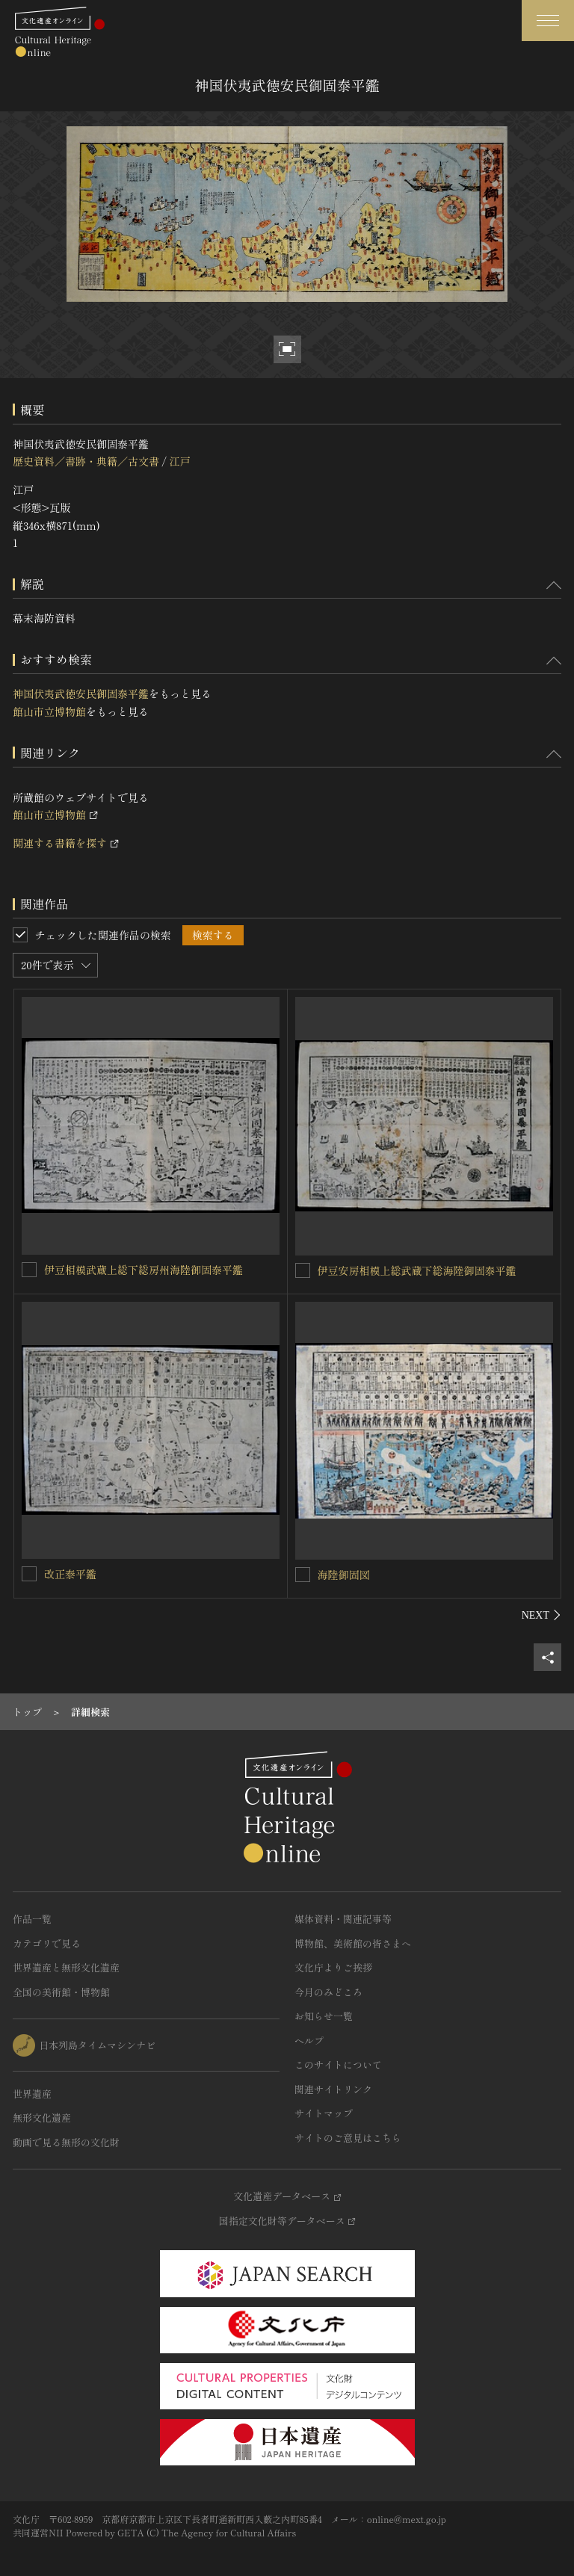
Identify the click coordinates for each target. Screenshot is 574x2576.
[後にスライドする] (541, 1615)
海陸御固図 (344, 1574)
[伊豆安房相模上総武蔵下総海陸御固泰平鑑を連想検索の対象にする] (302, 1270)
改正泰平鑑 (70, 1573)
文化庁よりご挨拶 (333, 1967)
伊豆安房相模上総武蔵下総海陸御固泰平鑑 (417, 1270)
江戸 (179, 461)
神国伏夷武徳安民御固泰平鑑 (81, 693)
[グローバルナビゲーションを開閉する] (548, 20)
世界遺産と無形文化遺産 (66, 1967)
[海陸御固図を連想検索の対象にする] (302, 1574)
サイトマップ (323, 2113)
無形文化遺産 (42, 2117)
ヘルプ (309, 2040)
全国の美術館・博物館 (61, 1992)
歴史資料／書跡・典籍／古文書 (86, 461)
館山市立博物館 (49, 711)
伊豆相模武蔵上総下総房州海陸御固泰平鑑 (143, 1269)
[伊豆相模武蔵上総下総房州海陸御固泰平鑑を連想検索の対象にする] (29, 1269)
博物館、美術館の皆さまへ (352, 1943)
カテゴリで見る (47, 1943)
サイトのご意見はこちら (347, 2138)
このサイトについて (338, 2064)
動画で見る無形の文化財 (66, 2142)
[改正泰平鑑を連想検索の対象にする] (29, 1573)
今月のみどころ (328, 1992)
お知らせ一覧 (323, 2016)
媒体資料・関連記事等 (343, 1919)
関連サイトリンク (333, 2089)
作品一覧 (32, 1919)
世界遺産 (32, 2094)
